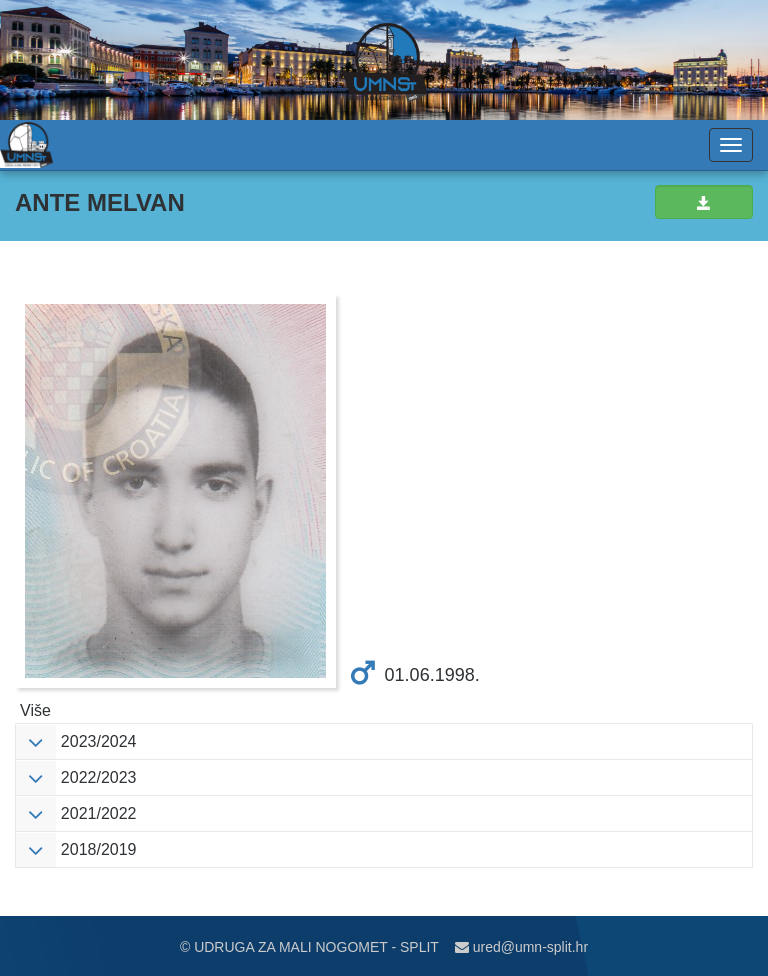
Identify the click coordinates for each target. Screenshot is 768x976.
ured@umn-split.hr (521, 947)
